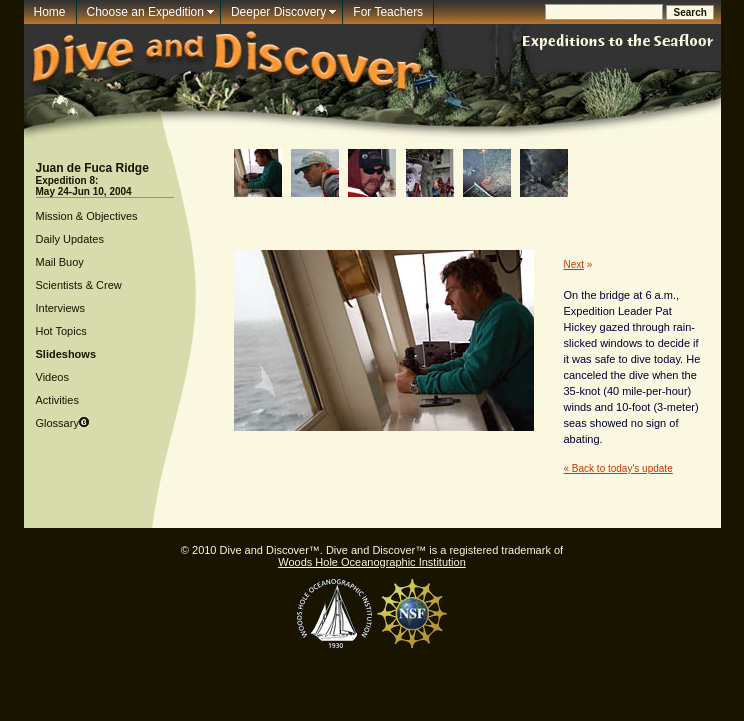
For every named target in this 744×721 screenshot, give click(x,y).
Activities (57, 400)
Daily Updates (70, 239)
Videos (52, 377)
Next (574, 264)
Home (50, 12)
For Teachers (388, 12)
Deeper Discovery (278, 12)
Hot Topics (61, 331)
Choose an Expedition (145, 12)
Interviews (61, 308)
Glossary (57, 423)
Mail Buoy (60, 262)
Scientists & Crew (79, 285)
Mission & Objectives (87, 216)
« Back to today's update (618, 468)
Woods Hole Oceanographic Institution (372, 562)
